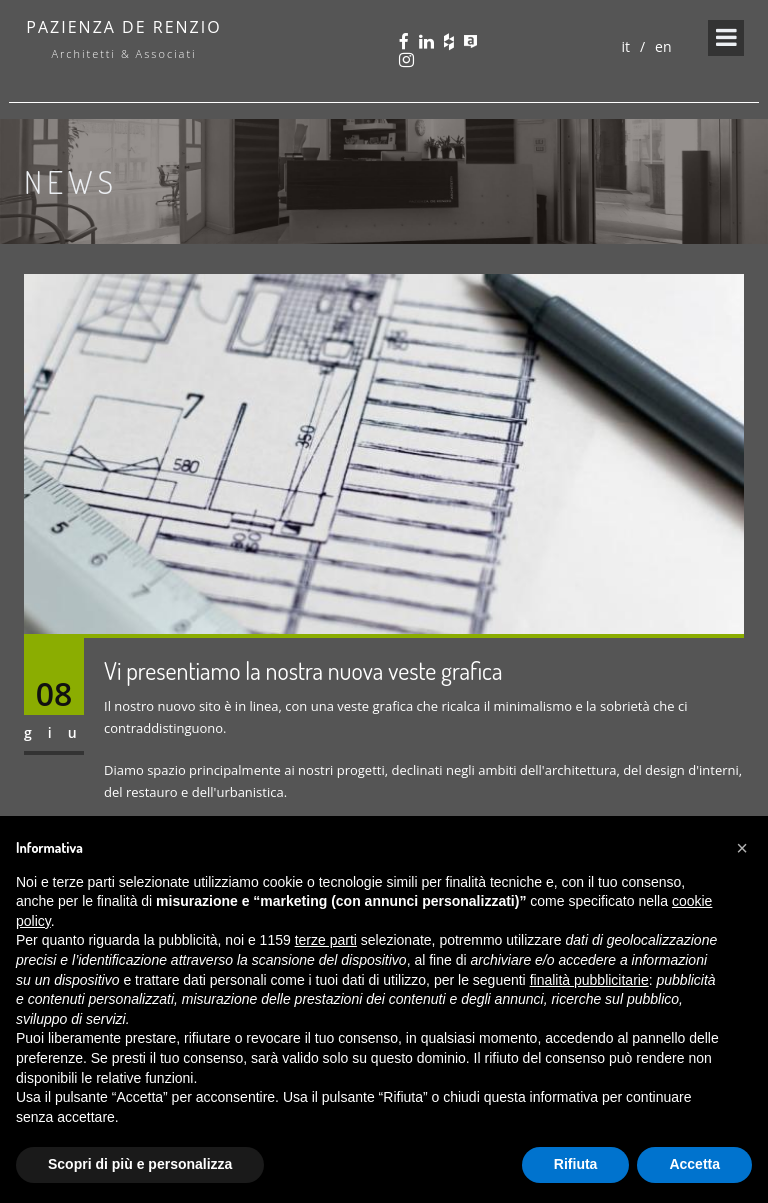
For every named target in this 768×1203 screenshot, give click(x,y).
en (663, 46)
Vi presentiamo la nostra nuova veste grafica (303, 670)
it (625, 46)
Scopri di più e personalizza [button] (140, 1164)
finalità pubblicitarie (589, 980)
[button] (742, 848)
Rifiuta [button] (576, 1164)
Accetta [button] (694, 1164)
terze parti (326, 940)
